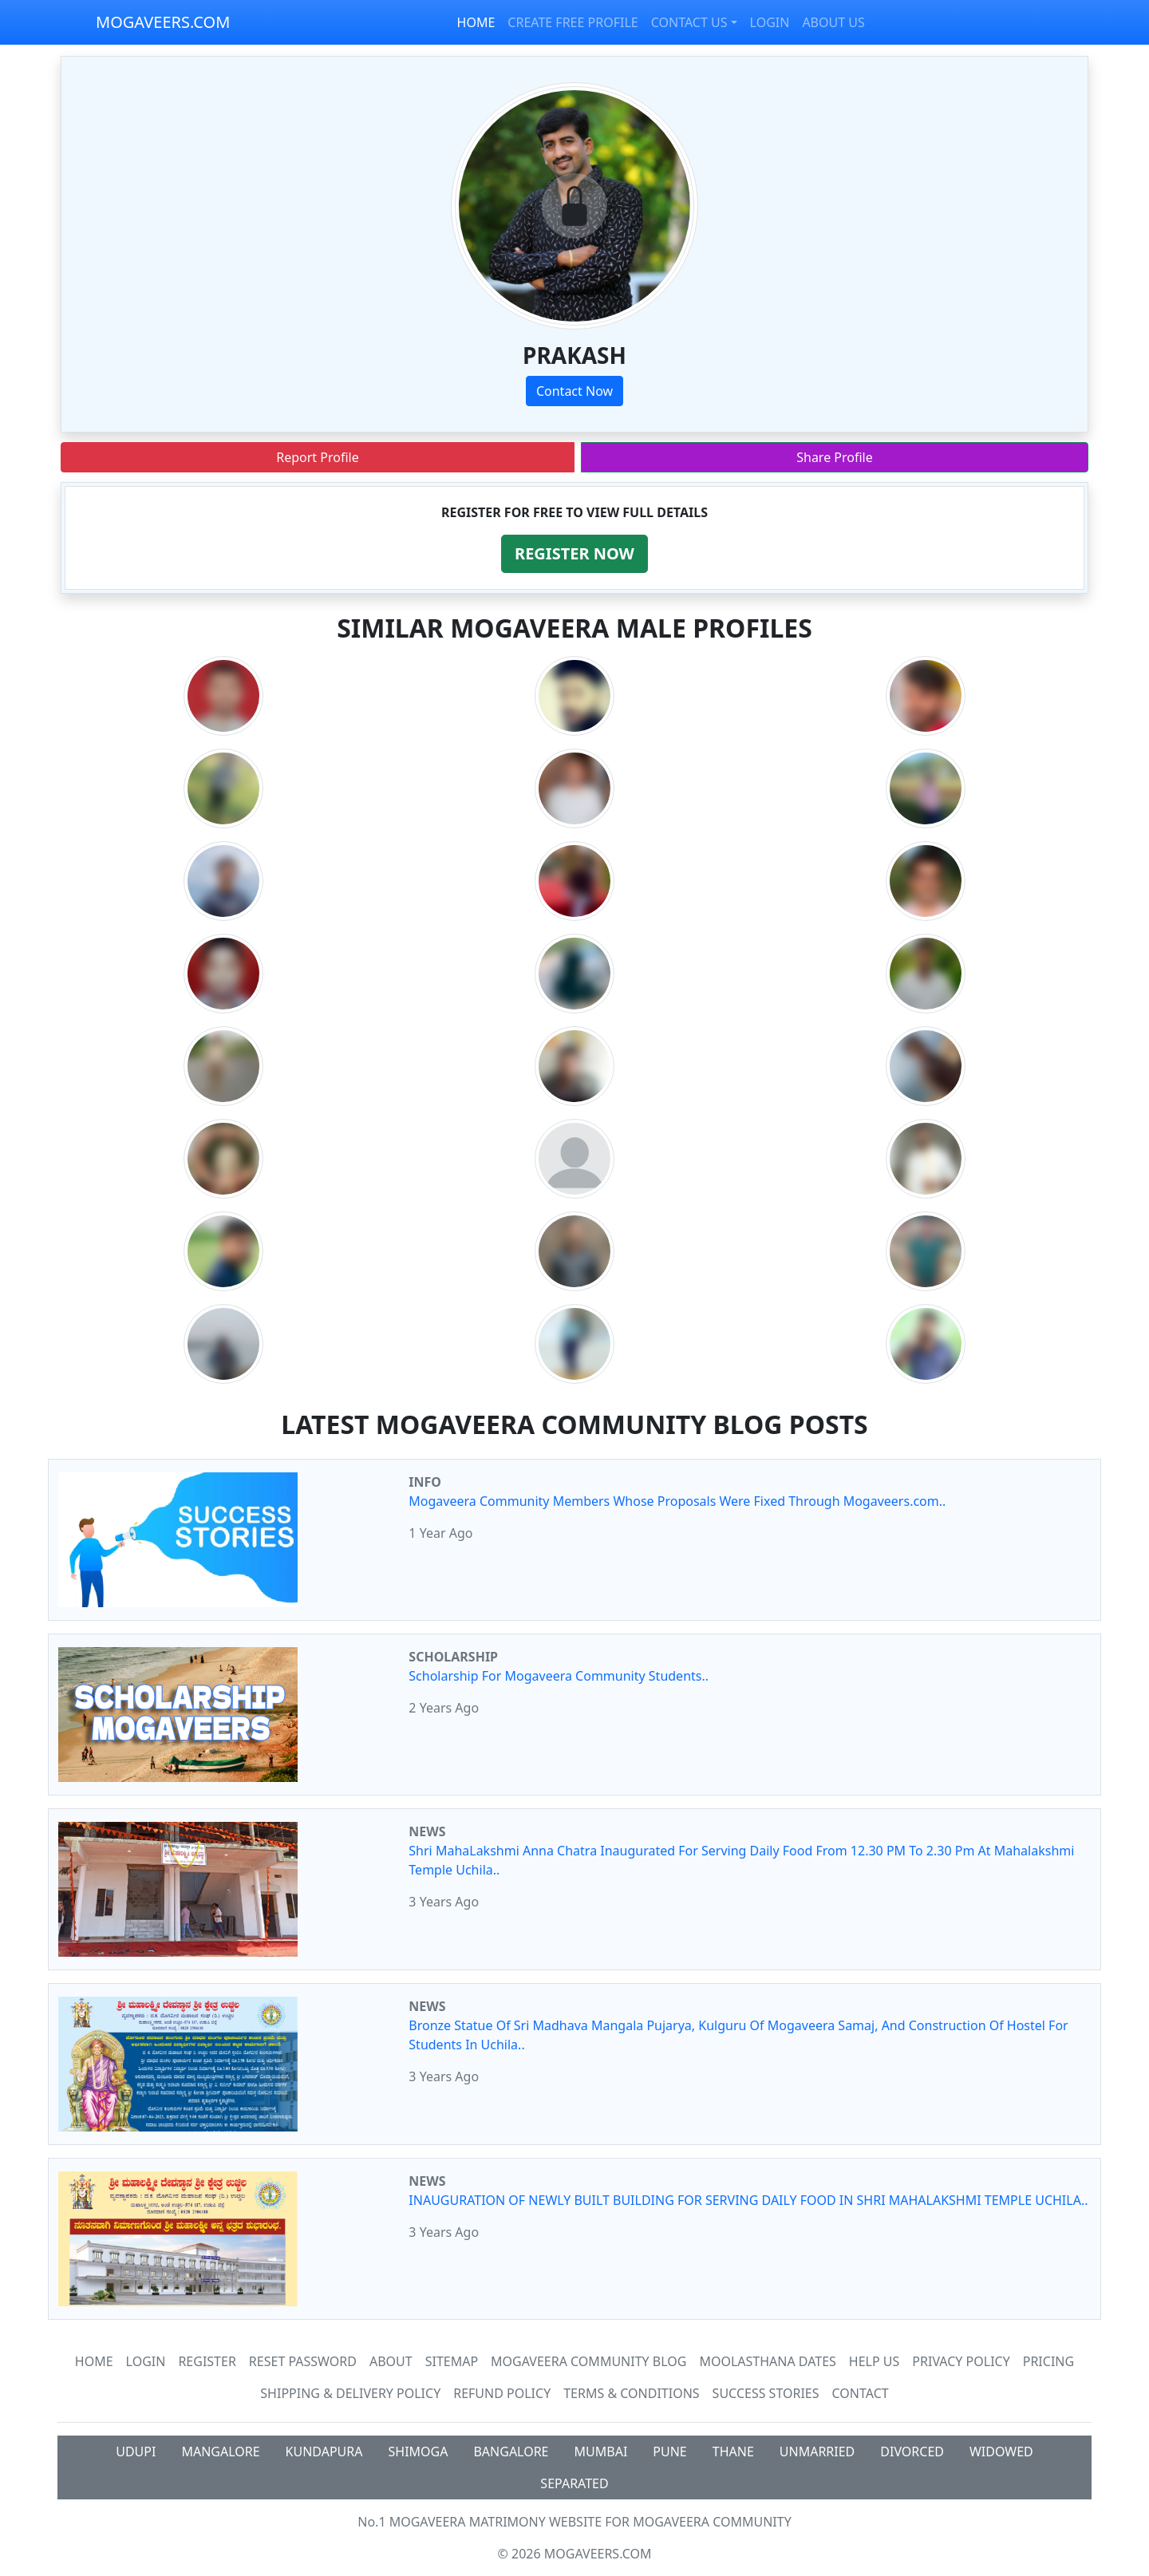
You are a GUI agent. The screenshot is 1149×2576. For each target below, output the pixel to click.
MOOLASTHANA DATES (767, 2361)
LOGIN (770, 22)
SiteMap (451, 2361)
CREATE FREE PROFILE (572, 22)
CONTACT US (689, 22)
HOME (476, 22)
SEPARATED (574, 2483)
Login (146, 2361)
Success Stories (766, 2393)
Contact (860, 2393)
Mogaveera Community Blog (588, 2361)
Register (206, 2361)
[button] (574, 554)
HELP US (874, 2361)
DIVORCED (912, 2451)
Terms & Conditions (631, 2393)
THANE (733, 2451)
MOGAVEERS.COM (163, 22)
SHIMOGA (418, 2451)
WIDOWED (1001, 2451)
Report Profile (317, 457)
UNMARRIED (817, 2451)
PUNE (669, 2451)
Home (94, 2361)
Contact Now (574, 391)
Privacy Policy (960, 2361)
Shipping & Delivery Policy (350, 2393)
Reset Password (303, 2361)
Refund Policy (502, 2393)
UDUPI (136, 2451)
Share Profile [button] (834, 457)
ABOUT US (833, 22)
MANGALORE (220, 2451)
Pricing (1048, 2361)
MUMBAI (601, 2451)
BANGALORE (510, 2451)
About (391, 2361)
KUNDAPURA (324, 2451)
